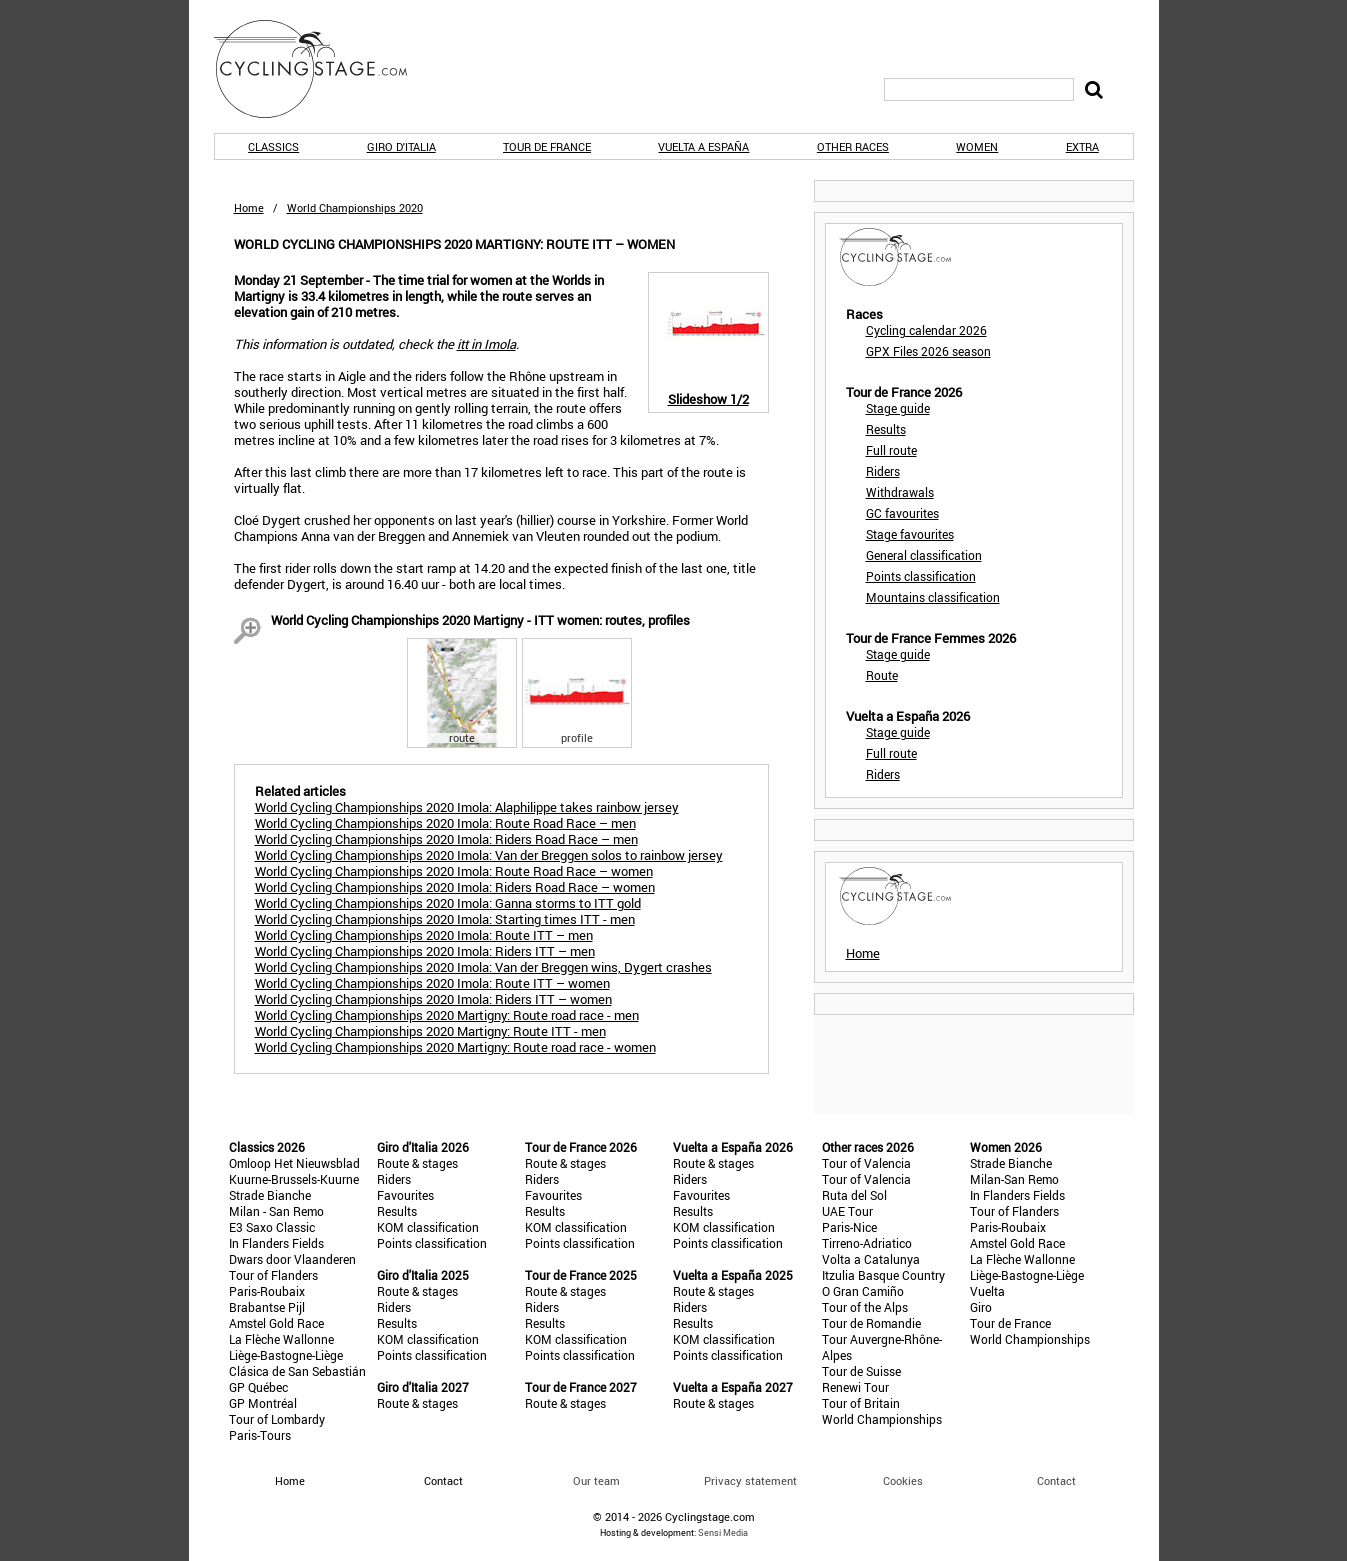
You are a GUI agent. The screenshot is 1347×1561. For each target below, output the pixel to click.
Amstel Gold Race (276, 1323)
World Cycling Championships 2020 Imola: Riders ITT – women (433, 999)
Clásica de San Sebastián (297, 1371)
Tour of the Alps (865, 1307)
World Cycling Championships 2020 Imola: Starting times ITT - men (445, 919)
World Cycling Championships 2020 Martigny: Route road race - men (447, 1015)
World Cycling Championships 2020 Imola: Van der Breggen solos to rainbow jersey (489, 855)
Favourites (405, 1195)
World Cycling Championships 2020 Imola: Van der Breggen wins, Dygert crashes (483, 967)
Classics (273, 146)
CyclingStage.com (324, 69)
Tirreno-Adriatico (867, 1243)
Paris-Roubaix (267, 1291)
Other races (853, 146)
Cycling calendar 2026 (926, 330)
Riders (883, 471)
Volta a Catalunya (871, 1259)
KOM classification (428, 1227)
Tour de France (547, 146)
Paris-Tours (260, 1435)
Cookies (903, 1480)
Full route (891, 450)
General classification (924, 555)
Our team (596, 1480)
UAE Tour (847, 1211)
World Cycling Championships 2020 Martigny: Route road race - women (455, 1047)
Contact (1056, 1480)
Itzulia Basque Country (883, 1275)
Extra (1082, 146)
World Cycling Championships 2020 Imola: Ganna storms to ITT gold (448, 903)
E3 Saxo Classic (272, 1227)
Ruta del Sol (854, 1195)
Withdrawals (900, 492)
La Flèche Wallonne (281, 1339)
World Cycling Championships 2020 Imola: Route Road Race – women (454, 871)
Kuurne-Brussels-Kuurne (294, 1179)
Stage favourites (910, 534)
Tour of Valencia (866, 1163)
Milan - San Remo (276, 1211)
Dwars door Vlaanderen (292, 1259)
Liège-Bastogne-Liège (286, 1355)
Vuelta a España (703, 146)
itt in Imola (486, 344)
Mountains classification (933, 597)
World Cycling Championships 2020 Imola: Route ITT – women (432, 983)
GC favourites (902, 513)
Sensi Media (723, 1532)
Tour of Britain (861, 1403)
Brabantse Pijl (267, 1307)
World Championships (882, 1419)
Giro (981, 1307)
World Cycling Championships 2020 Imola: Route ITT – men (424, 935)
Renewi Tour (855, 1387)
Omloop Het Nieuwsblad (294, 1163)
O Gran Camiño (863, 1291)
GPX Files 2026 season (928, 351)
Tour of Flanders (273, 1275)
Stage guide (898, 408)
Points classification (921, 576)
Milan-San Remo (1014, 1179)
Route (882, 675)
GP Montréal (263, 1403)
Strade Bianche (270, 1195)
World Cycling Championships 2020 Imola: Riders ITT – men (425, 951)
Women (977, 146)
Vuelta (987, 1291)
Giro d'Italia (401, 146)
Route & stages (417, 1163)
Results (886, 429)
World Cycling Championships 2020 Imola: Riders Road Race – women (455, 887)
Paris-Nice (849, 1227)
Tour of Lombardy (277, 1419)
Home (249, 207)
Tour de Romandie (871, 1323)
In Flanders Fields (276, 1243)
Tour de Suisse (861, 1371)
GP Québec (258, 1387)
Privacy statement (750, 1480)
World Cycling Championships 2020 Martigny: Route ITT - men (430, 1031)
